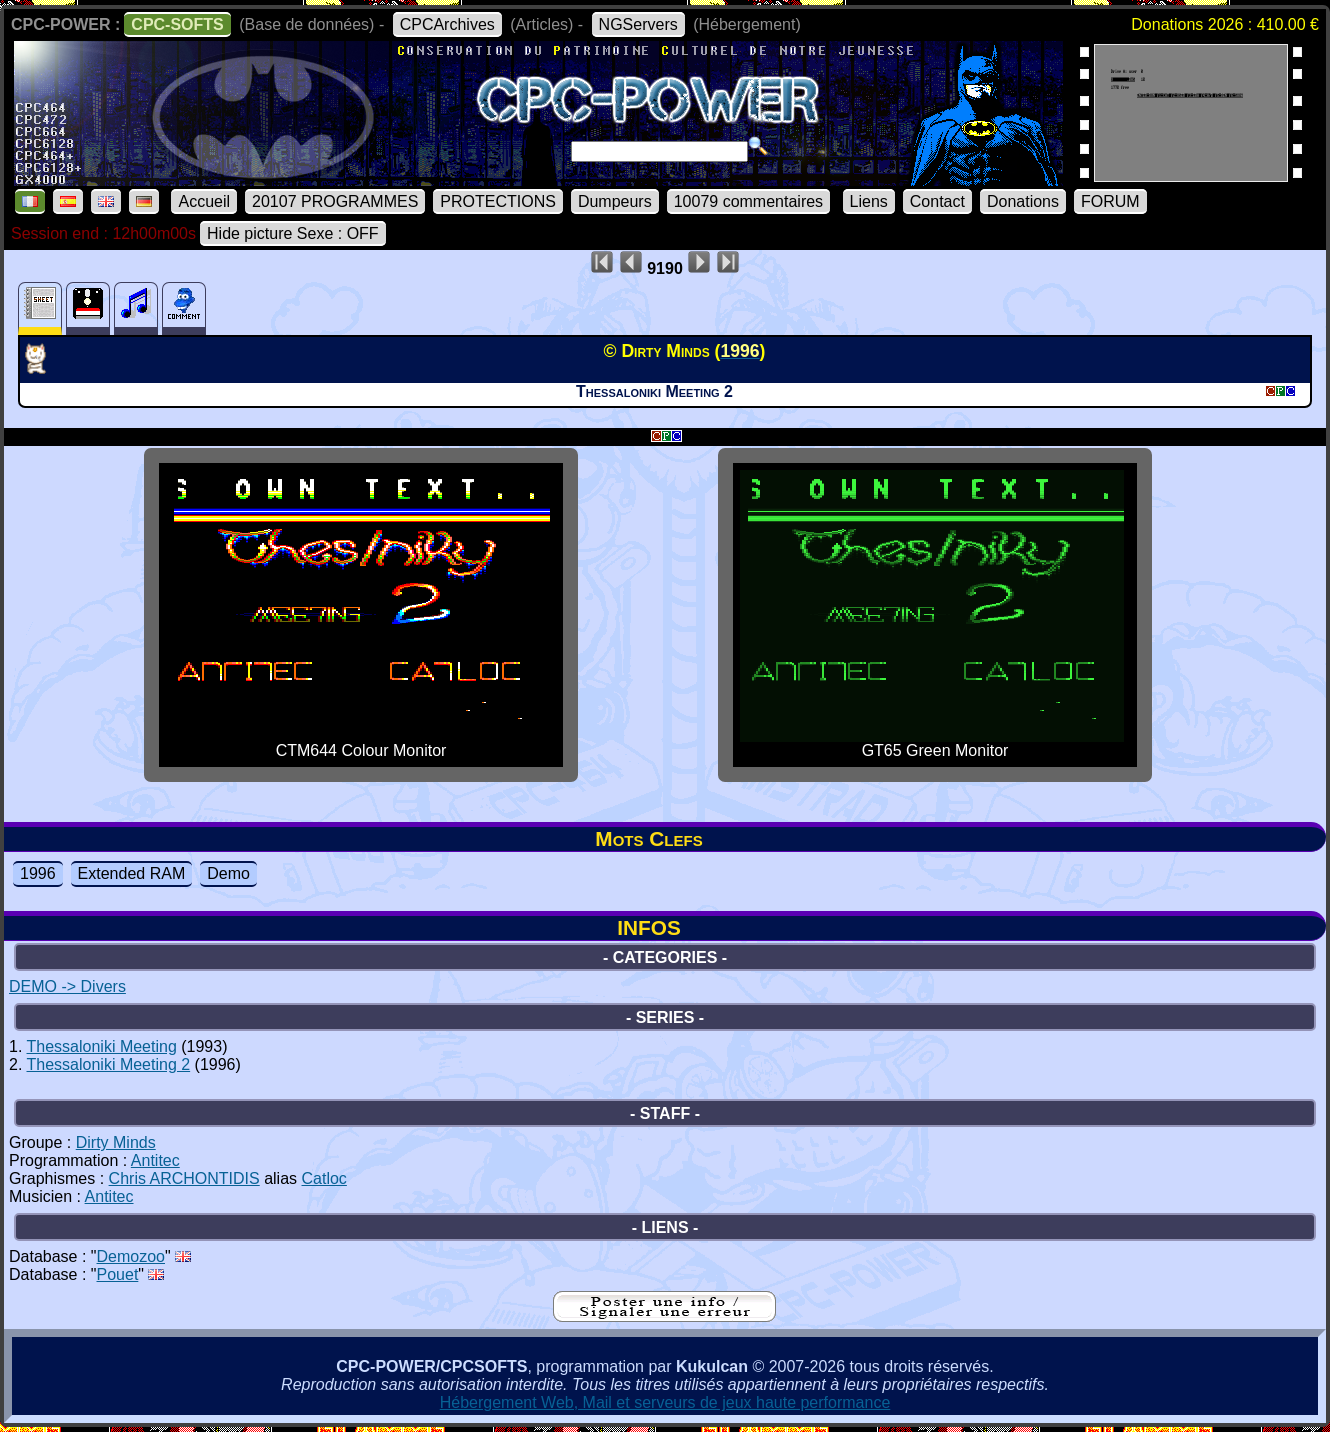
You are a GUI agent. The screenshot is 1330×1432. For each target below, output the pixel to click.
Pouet (118, 1274)
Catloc (324, 1178)
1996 (38, 873)
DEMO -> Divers (67, 986)
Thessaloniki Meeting (102, 1046)
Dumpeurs (615, 201)
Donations (1023, 201)
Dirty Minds (116, 1142)
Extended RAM (132, 873)
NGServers (638, 24)
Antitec (155, 1160)
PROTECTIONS (498, 201)
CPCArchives (447, 24)
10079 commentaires (748, 201)
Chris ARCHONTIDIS (184, 1178)
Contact (937, 201)
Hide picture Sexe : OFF (293, 233)
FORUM (1110, 201)
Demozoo (131, 1256)
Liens (869, 201)
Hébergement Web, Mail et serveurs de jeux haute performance (665, 1402)
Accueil (204, 201)
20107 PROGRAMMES (335, 201)
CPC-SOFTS (177, 24)
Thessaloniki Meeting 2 (109, 1064)
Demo (228, 873)
